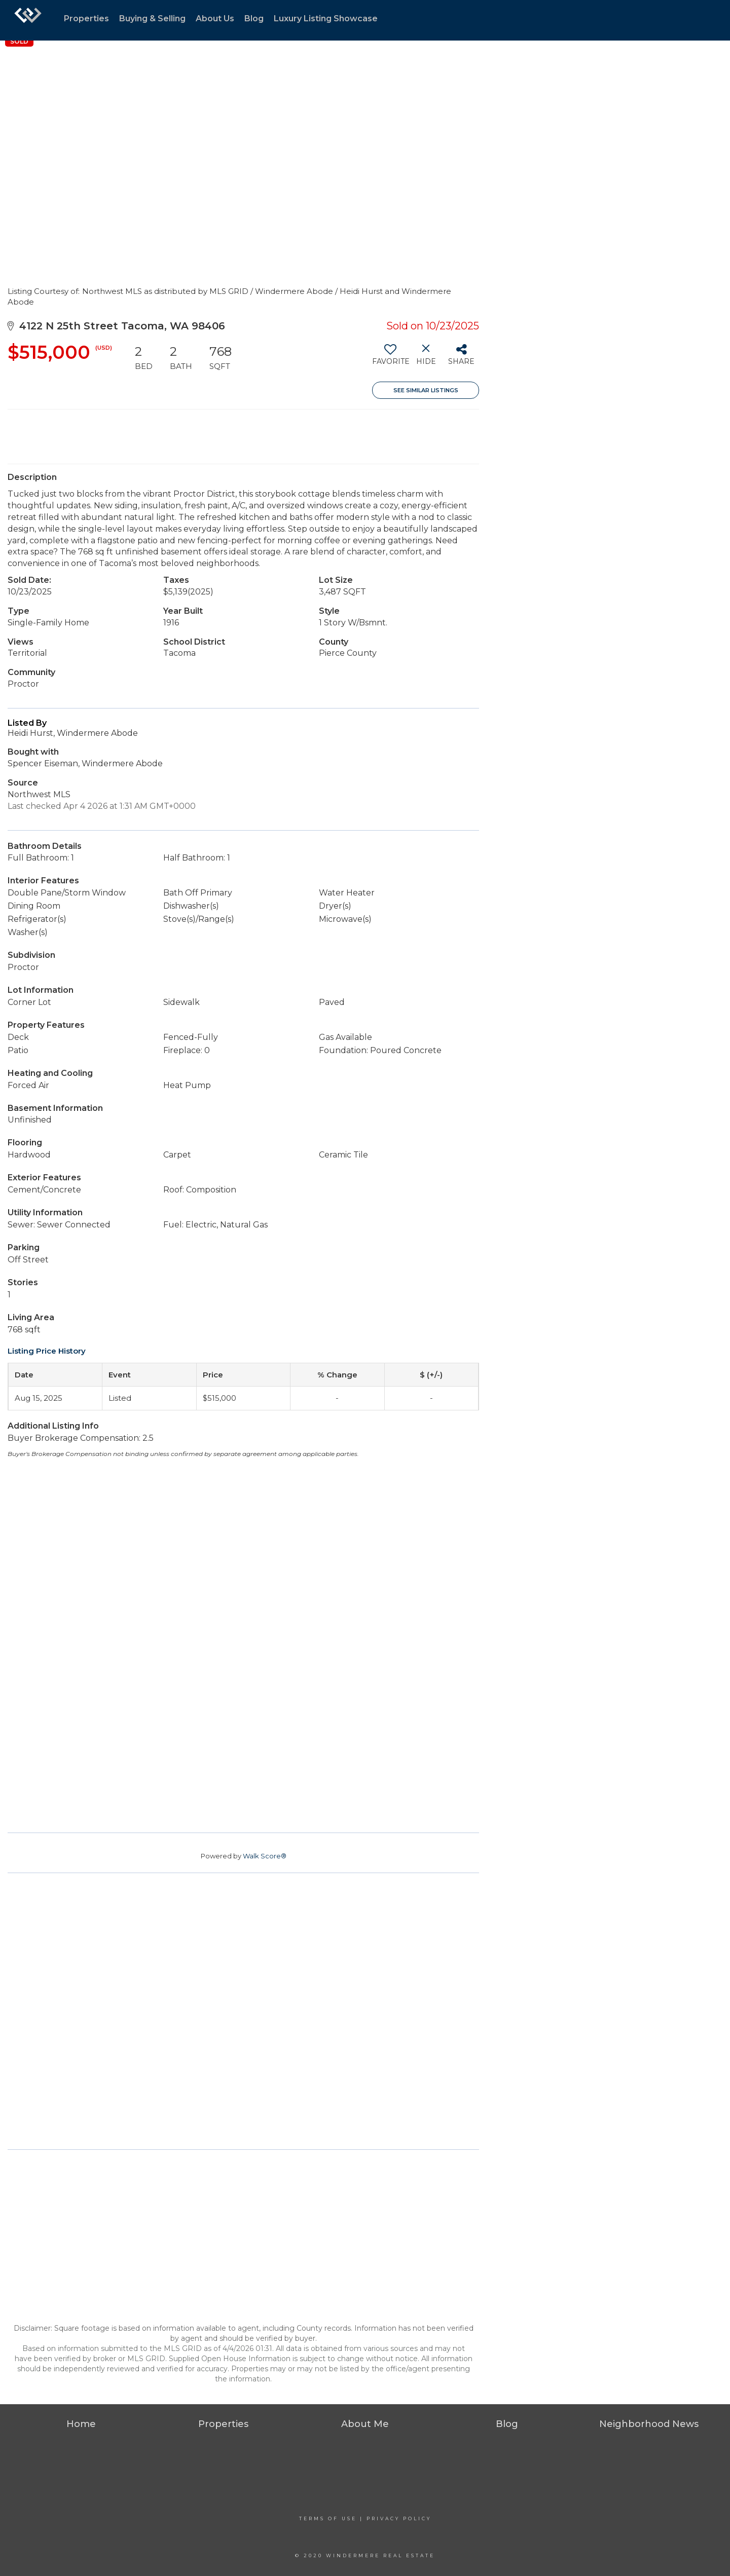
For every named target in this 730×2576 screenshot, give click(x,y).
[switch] (390, 358)
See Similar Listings (425, 390)
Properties (86, 18)
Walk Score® (264, 1856)
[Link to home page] (28, 20)
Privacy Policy (399, 2518)
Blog (254, 18)
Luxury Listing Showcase (326, 18)
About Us (215, 18)
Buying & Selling (152, 18)
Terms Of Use (328, 2518)
